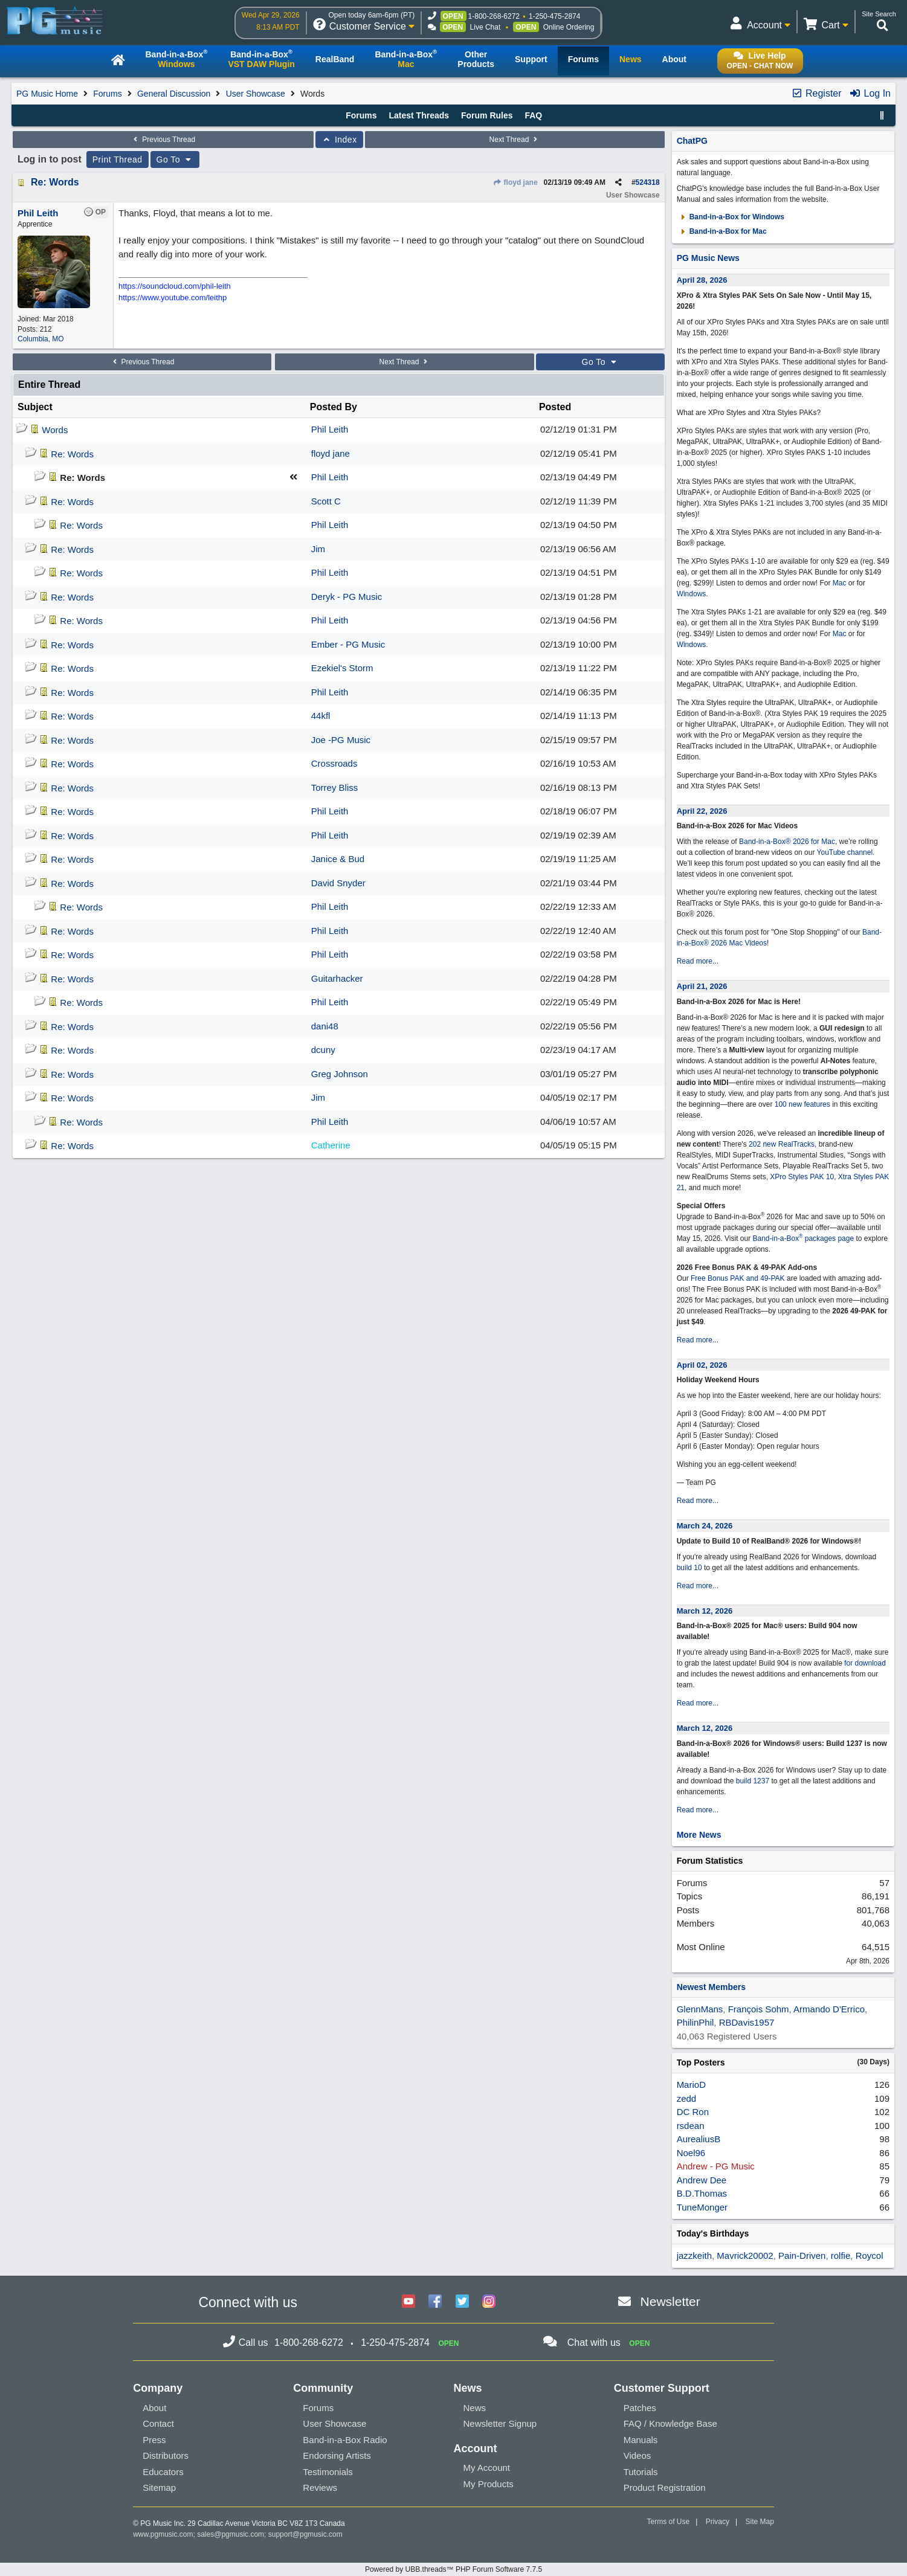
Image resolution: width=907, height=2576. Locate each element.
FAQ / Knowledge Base (670, 2423)
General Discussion (173, 93)
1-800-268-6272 (494, 16)
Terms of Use (668, 2521)
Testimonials (328, 2472)
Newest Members (711, 1987)
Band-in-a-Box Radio (345, 2440)
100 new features (802, 1104)
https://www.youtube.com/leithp (172, 297)
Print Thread (117, 159)
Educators (163, 2472)
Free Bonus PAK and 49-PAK (738, 1278)
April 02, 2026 (702, 1365)
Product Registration (665, 2487)
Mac (840, 583)
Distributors (166, 2455)
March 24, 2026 (705, 1525)
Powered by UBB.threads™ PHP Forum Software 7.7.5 (453, 2569)
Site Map (760, 2521)
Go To (175, 159)
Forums (107, 93)
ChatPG (692, 141)
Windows (691, 594)
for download (865, 1663)
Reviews (320, 2487)
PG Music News (708, 258)
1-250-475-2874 (554, 16)
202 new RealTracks (782, 1144)
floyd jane (514, 182)
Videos (637, 2455)
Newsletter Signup (500, 2423)
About (154, 2408)
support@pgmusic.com (305, 2534)
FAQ (533, 115)
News (474, 2408)
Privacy (717, 2521)
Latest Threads (419, 115)
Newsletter (670, 2301)
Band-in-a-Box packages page (803, 1238)
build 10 (689, 1567)
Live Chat (485, 27)
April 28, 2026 (702, 280)
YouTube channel (845, 852)
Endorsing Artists (337, 2455)
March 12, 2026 (705, 1610)
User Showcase (255, 93)
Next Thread (514, 139)
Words (55, 430)
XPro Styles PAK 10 (802, 1177)
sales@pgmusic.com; (232, 2534)
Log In (870, 93)
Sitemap (159, 2487)
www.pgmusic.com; (164, 2534)
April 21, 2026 (702, 986)
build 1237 (752, 1781)
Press (154, 2440)
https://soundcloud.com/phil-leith (174, 286)
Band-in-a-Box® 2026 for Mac (787, 841)
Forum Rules (487, 115)
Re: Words (55, 182)
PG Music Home (47, 93)
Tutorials (641, 2472)
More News (699, 1835)
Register (816, 93)
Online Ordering (569, 27)
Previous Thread (163, 139)
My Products (488, 2484)
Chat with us (594, 2342)
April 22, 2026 (702, 811)
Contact (158, 2423)
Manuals (641, 2440)
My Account (486, 2467)
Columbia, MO (41, 339)
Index (339, 139)
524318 (648, 182)
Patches (640, 2408)
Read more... (697, 961)
